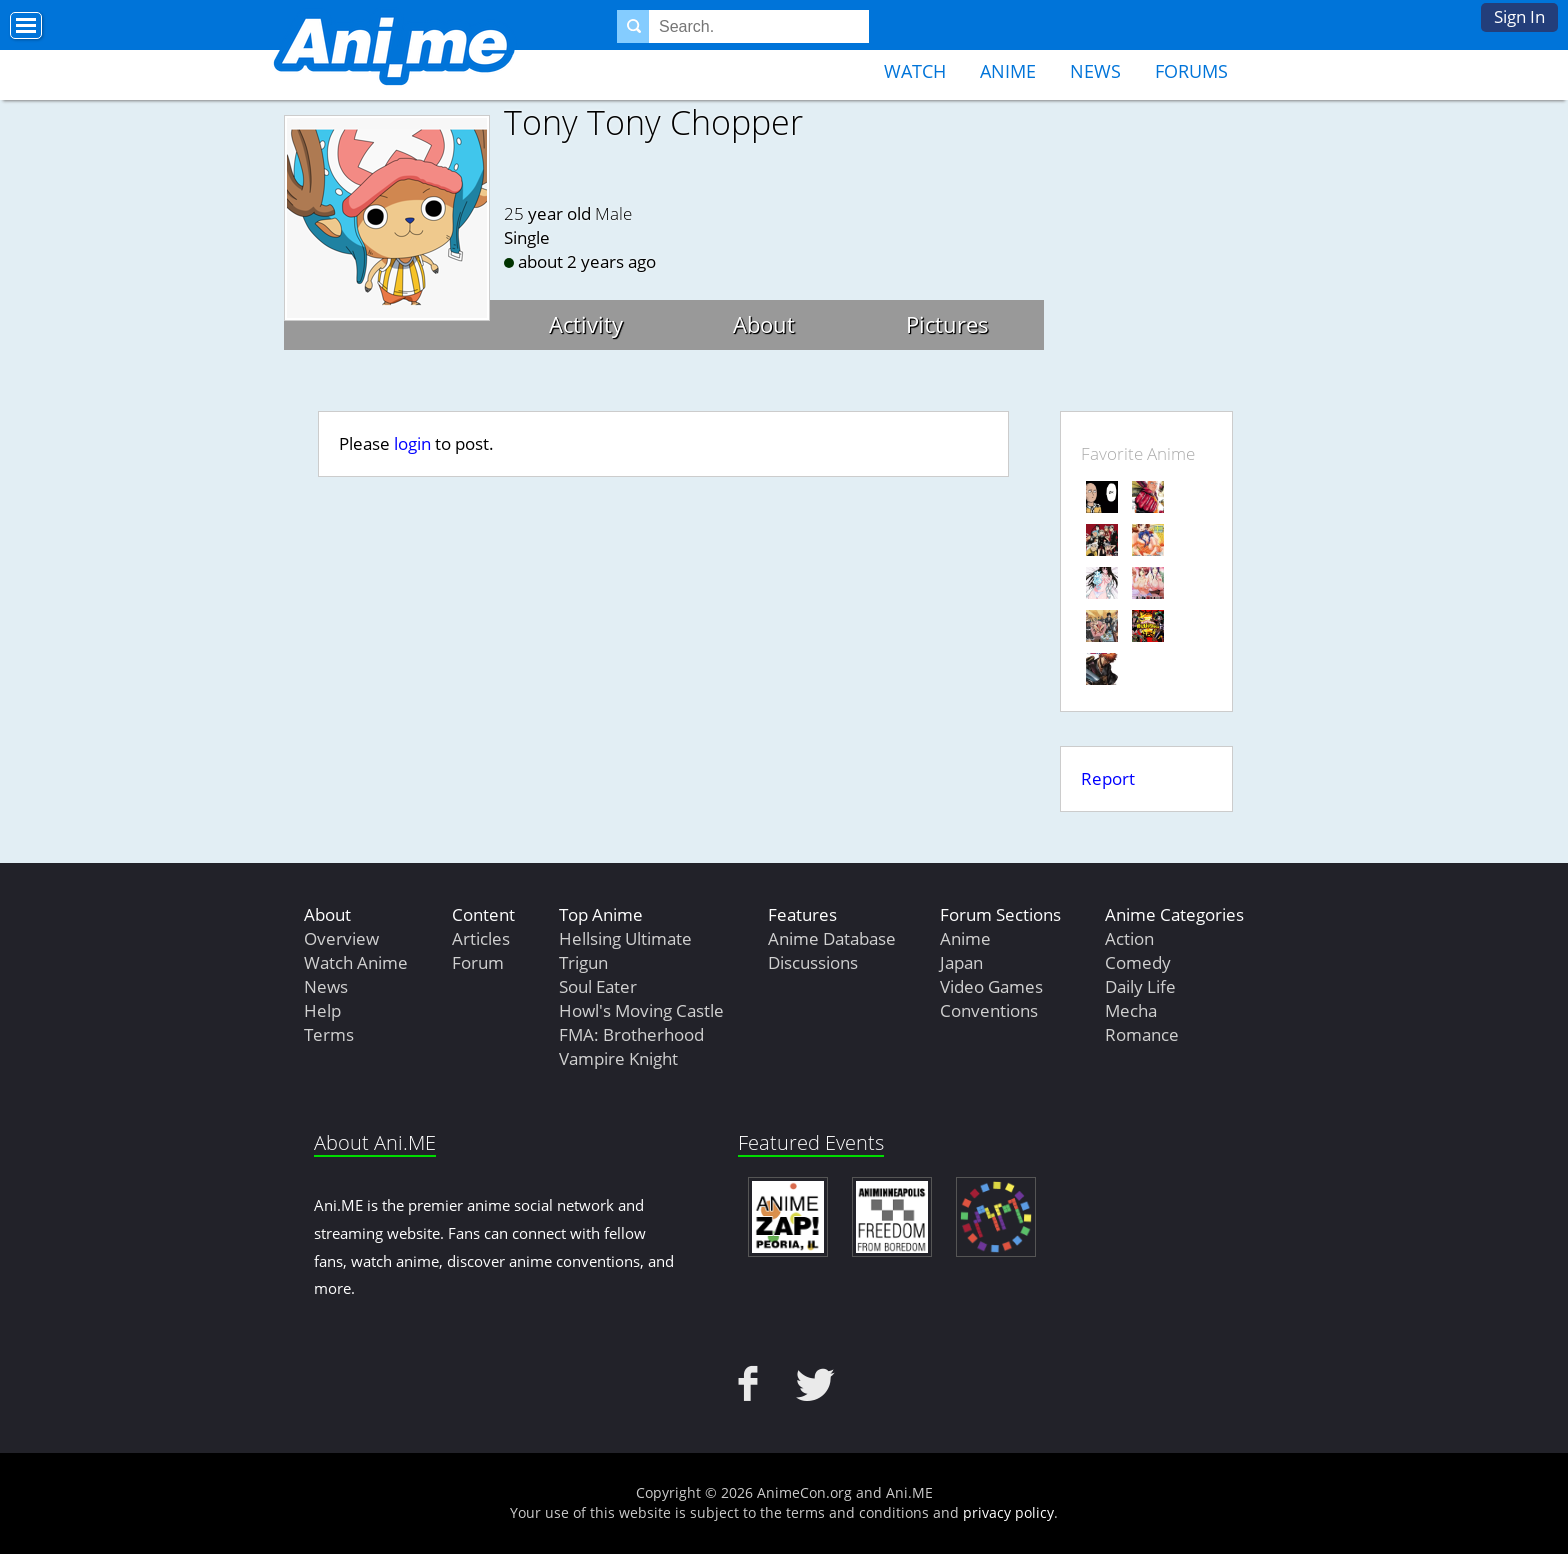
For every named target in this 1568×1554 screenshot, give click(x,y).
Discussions (813, 962)
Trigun (583, 962)
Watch (915, 71)
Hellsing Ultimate (625, 938)
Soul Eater (598, 986)
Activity (586, 324)
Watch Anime (356, 962)
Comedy (1138, 962)
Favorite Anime (1138, 453)
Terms (329, 1034)
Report (1108, 778)
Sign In (1519, 16)
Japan (961, 962)
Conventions (989, 1010)
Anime (1008, 71)
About (764, 324)
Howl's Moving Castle (641, 1010)
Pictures (947, 324)
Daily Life (1140, 986)
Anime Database (832, 938)
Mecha (1131, 1010)
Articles (481, 938)
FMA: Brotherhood (631, 1034)
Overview (341, 938)
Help (322, 1010)
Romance (1142, 1034)
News (1095, 71)
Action (1129, 938)
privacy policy (1008, 1512)
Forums (1191, 71)
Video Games (991, 986)
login (412, 443)
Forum (478, 962)
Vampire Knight (618, 1058)
